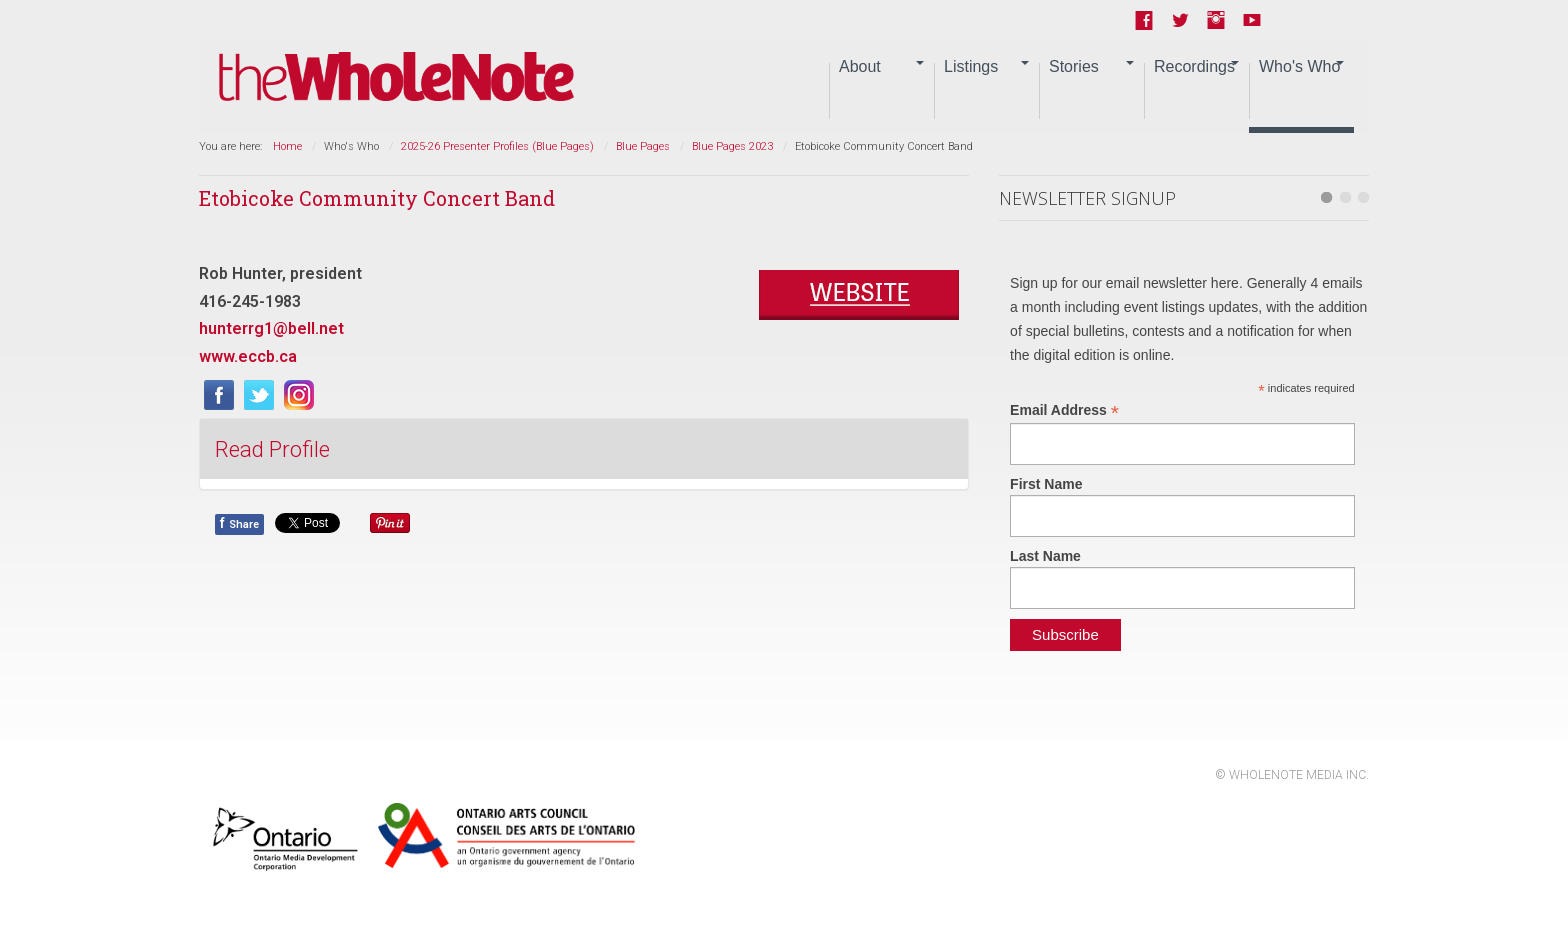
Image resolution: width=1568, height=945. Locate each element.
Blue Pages (643, 146)
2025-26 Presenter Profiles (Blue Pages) (497, 146)
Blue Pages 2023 (732, 146)
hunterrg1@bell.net (271, 328)
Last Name (1045, 556)
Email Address (1064, 410)
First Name (1046, 484)
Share (239, 523)
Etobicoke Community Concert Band (377, 198)
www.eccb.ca (248, 356)
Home (287, 146)
